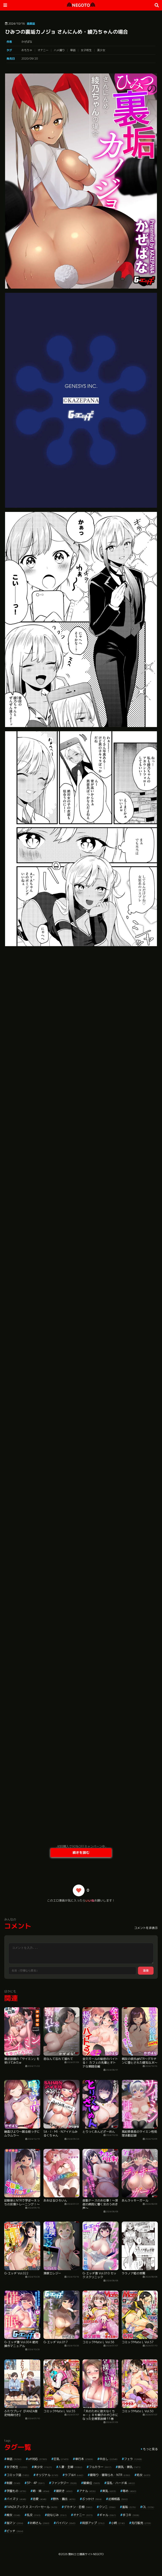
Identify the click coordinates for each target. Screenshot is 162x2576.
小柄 (118, 2523)
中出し (108, 2459)
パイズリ (16, 2499)
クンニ (107, 2507)
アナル (87, 2491)
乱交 (33, 2515)
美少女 (101, 50)
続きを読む (81, 1852)
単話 (73, 50)
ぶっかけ (92, 2499)
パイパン (66, 2523)
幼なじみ (57, 2515)
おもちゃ (26, 50)
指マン (15, 2523)
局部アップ (93, 2523)
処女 (143, 2475)
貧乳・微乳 (129, 2467)
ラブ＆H (74, 2475)
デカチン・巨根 (78, 2507)
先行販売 (141, 2523)
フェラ (133, 2459)
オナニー (43, 50)
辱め (129, 2491)
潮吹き (64, 2491)
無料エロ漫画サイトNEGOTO (86, 2554)
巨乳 (61, 2459)
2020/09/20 (29, 58)
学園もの (16, 2491)
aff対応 (37, 2459)
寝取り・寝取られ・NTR (110, 2475)
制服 (13, 2483)
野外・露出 (64, 2499)
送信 (145, 1970)
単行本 (84, 2459)
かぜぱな (26, 42)
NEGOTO (81, 5)
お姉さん (39, 2523)
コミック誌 (18, 2475)
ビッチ (15, 2531)
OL (148, 2507)
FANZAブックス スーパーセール (32, 2507)
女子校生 (86, 50)
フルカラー (100, 2467)
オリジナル (47, 2475)
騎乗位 (91, 2483)
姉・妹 (41, 2491)
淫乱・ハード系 (121, 2483)
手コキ (131, 2515)
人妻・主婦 (70, 2467)
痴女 (13, 2515)
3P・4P (36, 2483)
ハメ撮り (59, 50)
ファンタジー (64, 2483)
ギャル (107, 2515)
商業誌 (31, 23)
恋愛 (39, 2499)
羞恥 (129, 2507)
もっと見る (150, 2449)
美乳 (109, 2491)
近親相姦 (118, 2499)
